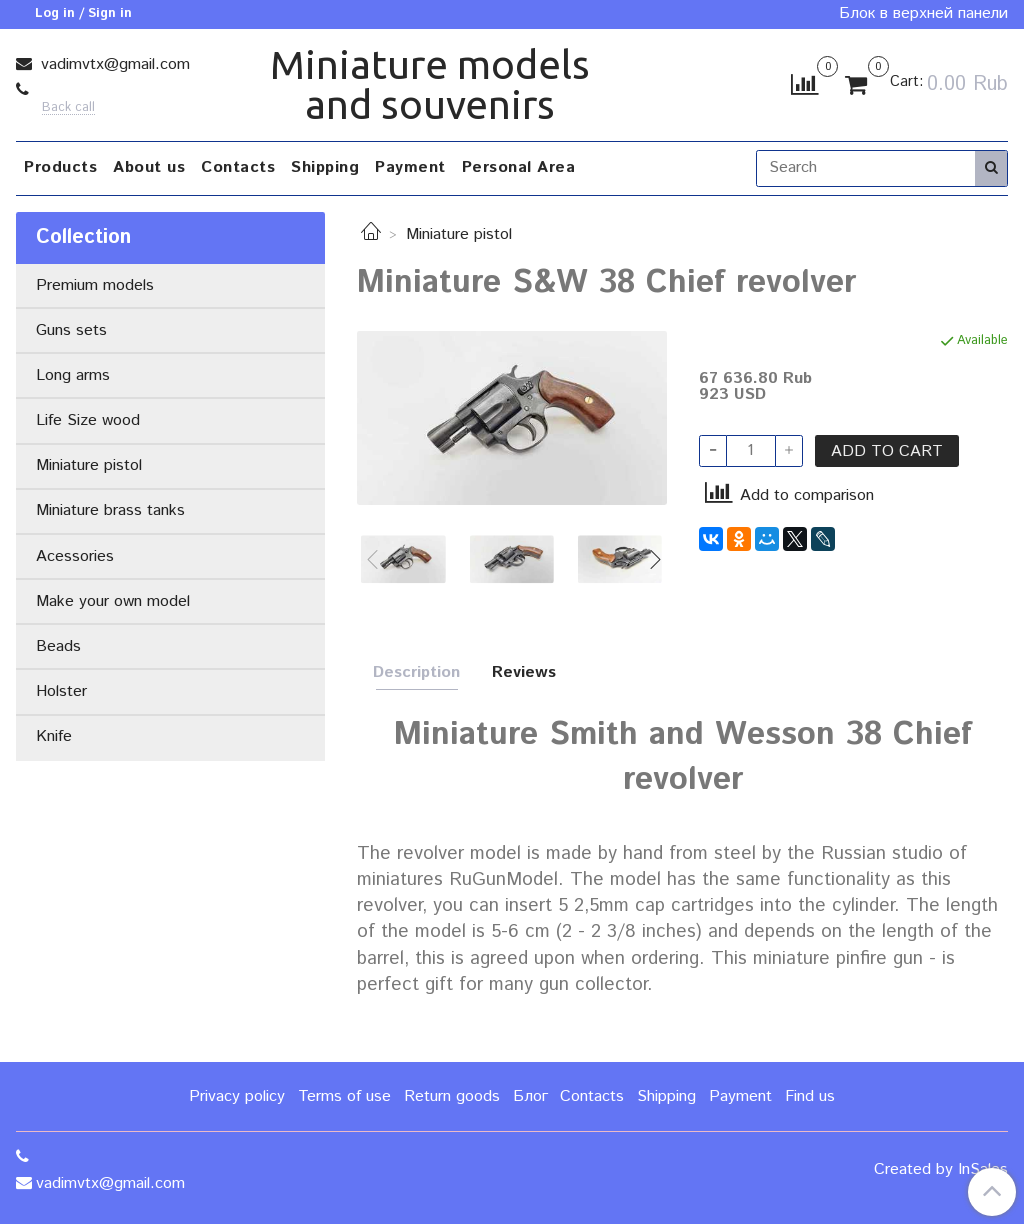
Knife (54, 736)
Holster (61, 691)
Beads (58, 646)
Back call (68, 108)
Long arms (73, 375)
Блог (530, 1096)
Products (60, 167)
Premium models (95, 285)
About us (149, 167)
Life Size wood (88, 420)
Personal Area (519, 167)
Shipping (325, 167)
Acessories (75, 556)
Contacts (238, 167)
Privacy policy (237, 1096)
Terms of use (344, 1096)
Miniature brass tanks (110, 510)
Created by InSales (941, 1170)
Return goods (452, 1096)
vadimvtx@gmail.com (113, 64)
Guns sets (71, 330)
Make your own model (113, 601)
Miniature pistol (459, 234)
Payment (410, 167)
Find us (810, 1096)
